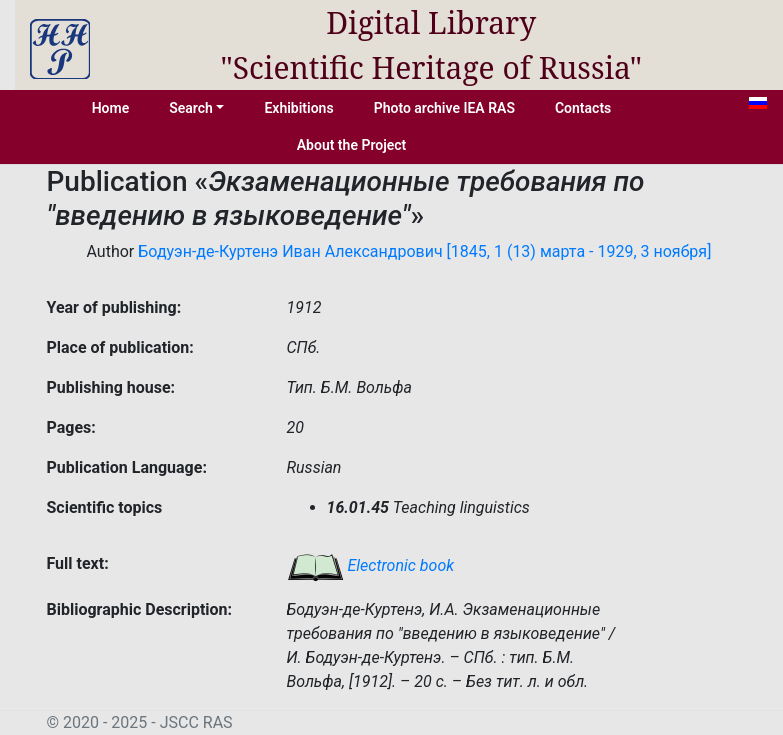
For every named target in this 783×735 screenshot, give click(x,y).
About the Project (352, 145)
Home (111, 108)
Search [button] (191, 108)
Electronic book (371, 565)
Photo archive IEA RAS (444, 108)
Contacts (583, 108)
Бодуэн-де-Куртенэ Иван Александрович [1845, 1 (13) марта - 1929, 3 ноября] (424, 251)
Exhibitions (298, 108)
